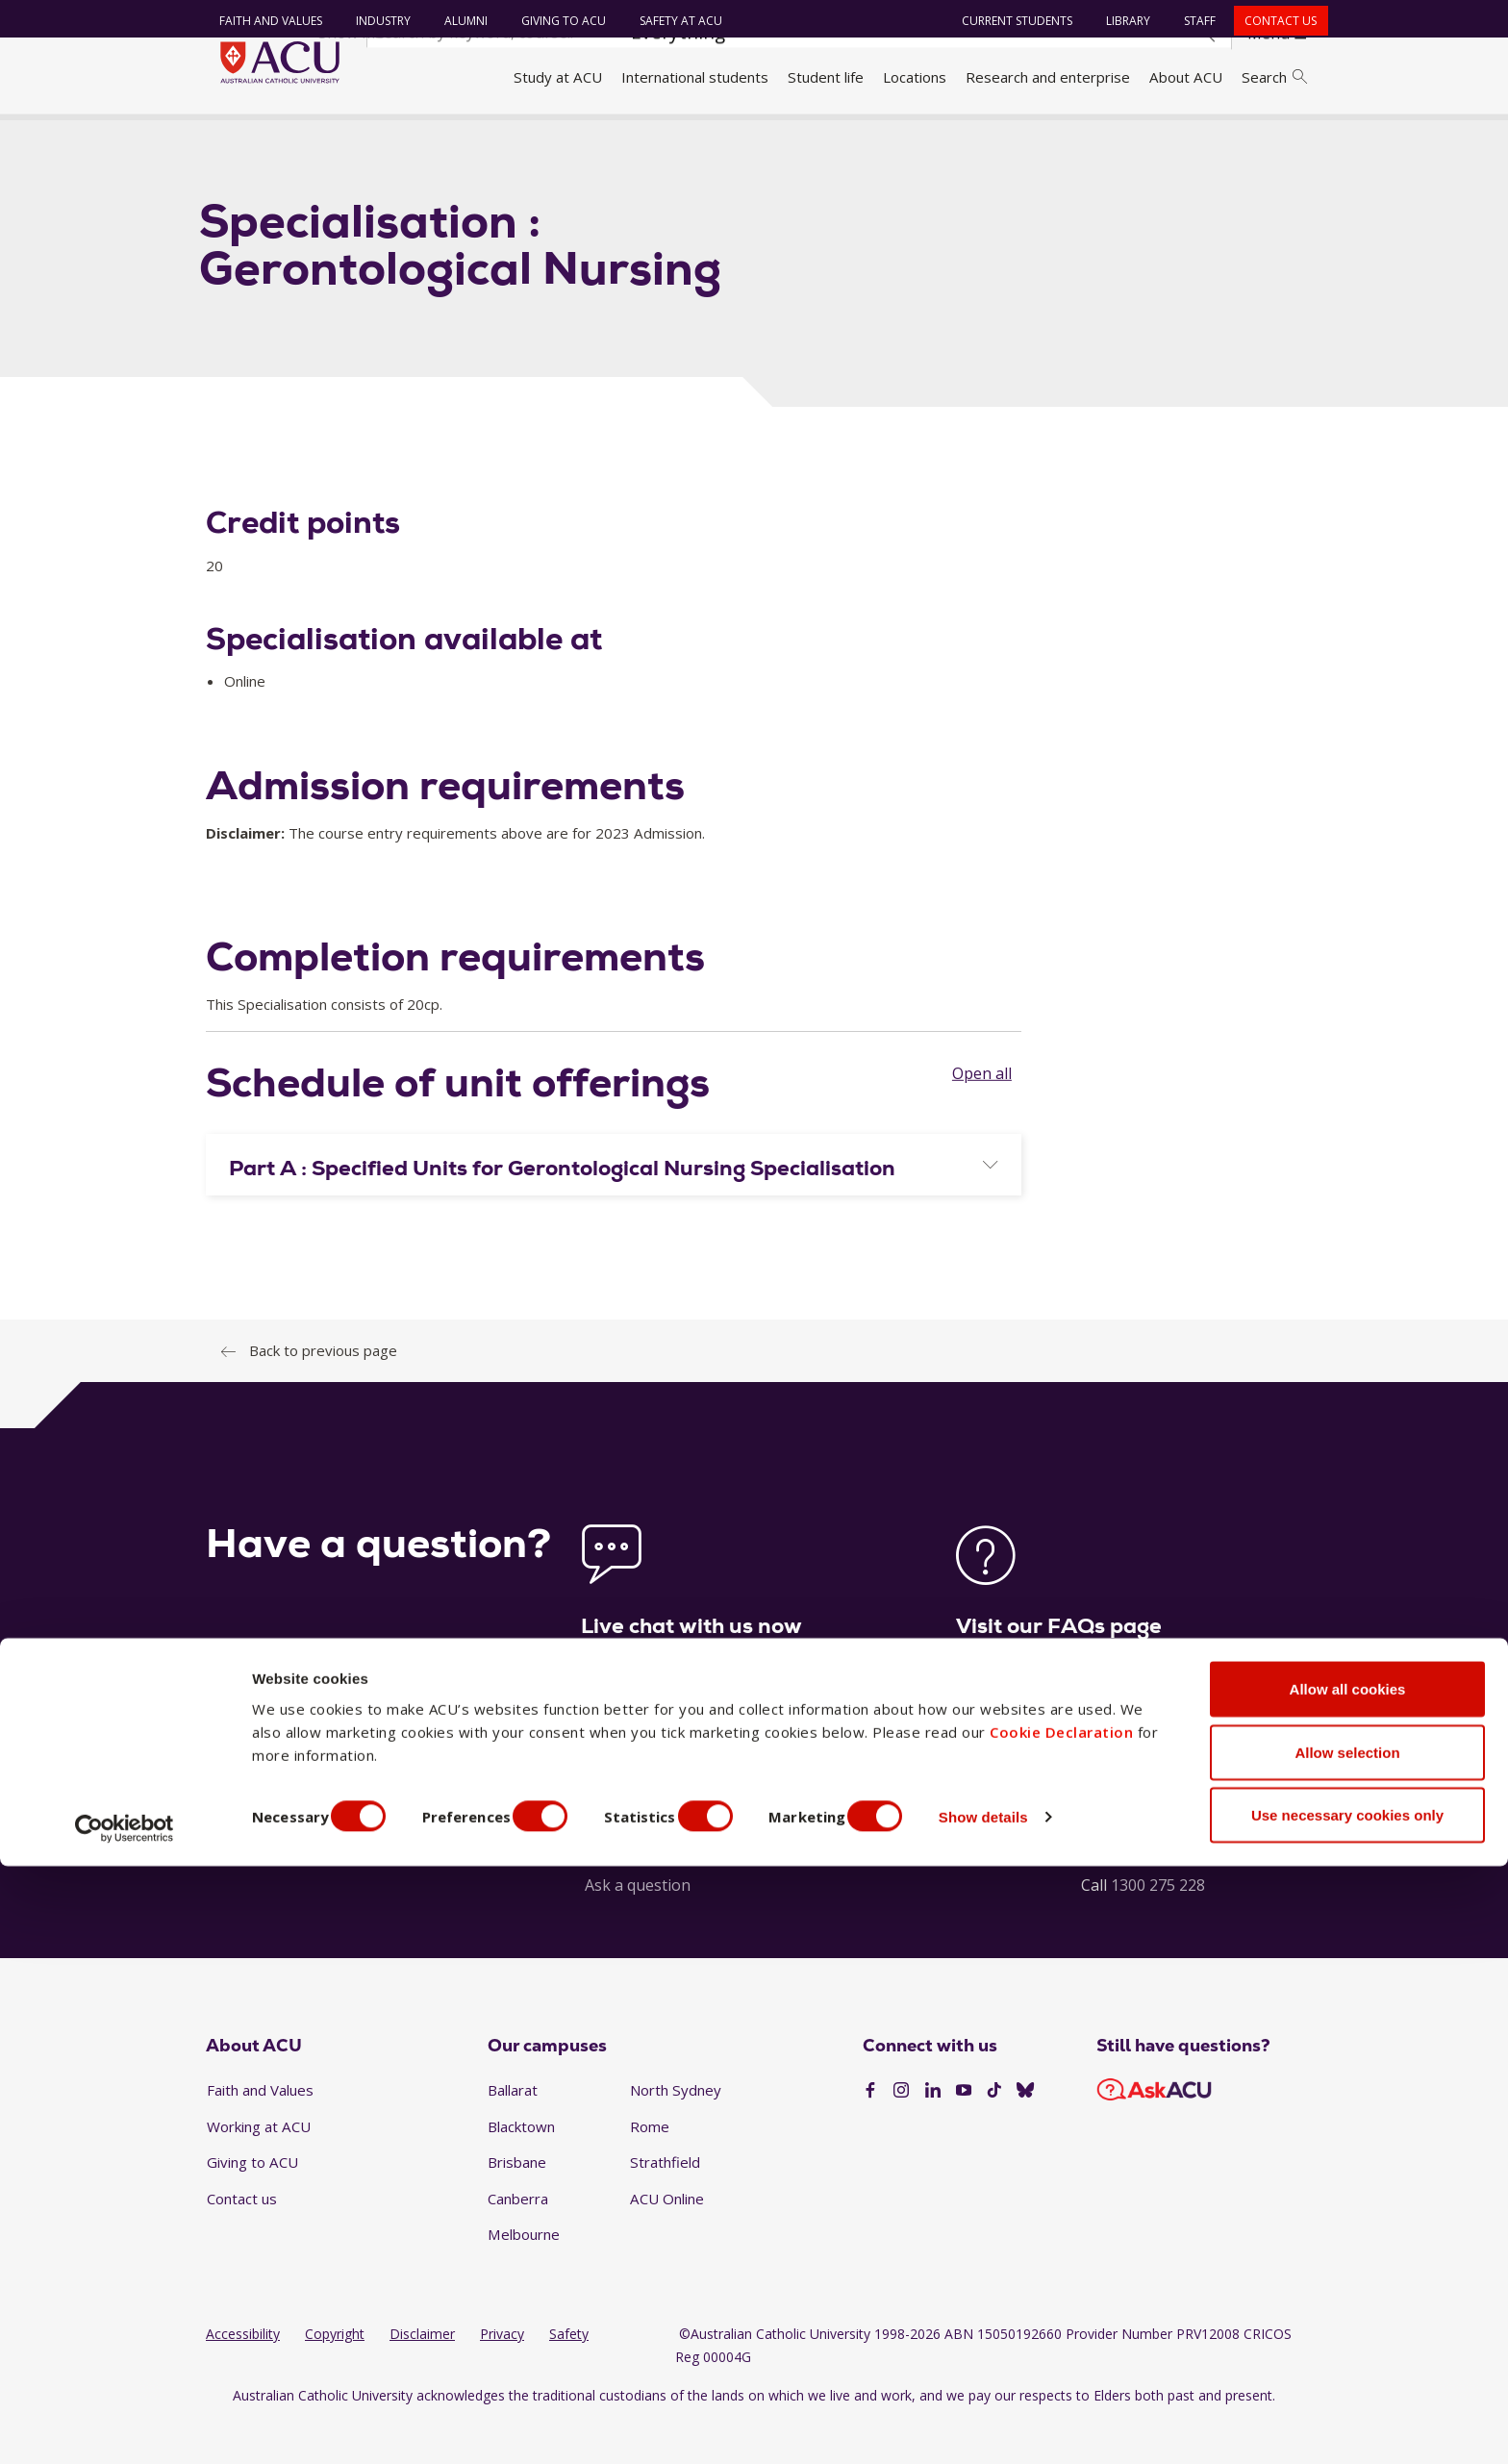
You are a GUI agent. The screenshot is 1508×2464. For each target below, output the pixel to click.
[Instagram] (901, 2132)
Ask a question (638, 1925)
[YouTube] (963, 2132)
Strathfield (665, 2203)
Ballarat (513, 2130)
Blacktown (521, 2166)
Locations (914, 77)
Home (232, 137)
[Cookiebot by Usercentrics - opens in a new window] (124, 2426)
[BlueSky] (1025, 2132)
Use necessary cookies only (1347, 2412)
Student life (826, 77)
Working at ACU (259, 2166)
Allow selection (1346, 2350)
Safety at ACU (671, 21)
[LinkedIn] (933, 2132)
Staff (1191, 21)
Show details (1032, 2414)
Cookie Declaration (1061, 2329)
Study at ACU (558, 77)
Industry (373, 21)
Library (1119, 21)
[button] (613, 1209)
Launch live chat (638, 1789)
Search (1274, 77)
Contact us (1272, 21)
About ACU (1185, 77)
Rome (649, 2166)
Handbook (304, 137)
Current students (1008, 21)
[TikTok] (994, 2132)
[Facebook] (870, 2132)
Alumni (456, 21)
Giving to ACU (554, 21)
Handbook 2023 (409, 137)
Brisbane (517, 2203)
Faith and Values (261, 21)
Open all (982, 1113)
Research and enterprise (1048, 77)
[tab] (613, 1205)
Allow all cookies (1348, 2286)
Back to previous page (323, 1390)
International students (694, 77)
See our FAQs (1004, 1789)
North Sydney (675, 2130)
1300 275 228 (1158, 1925)
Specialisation (524, 137)
